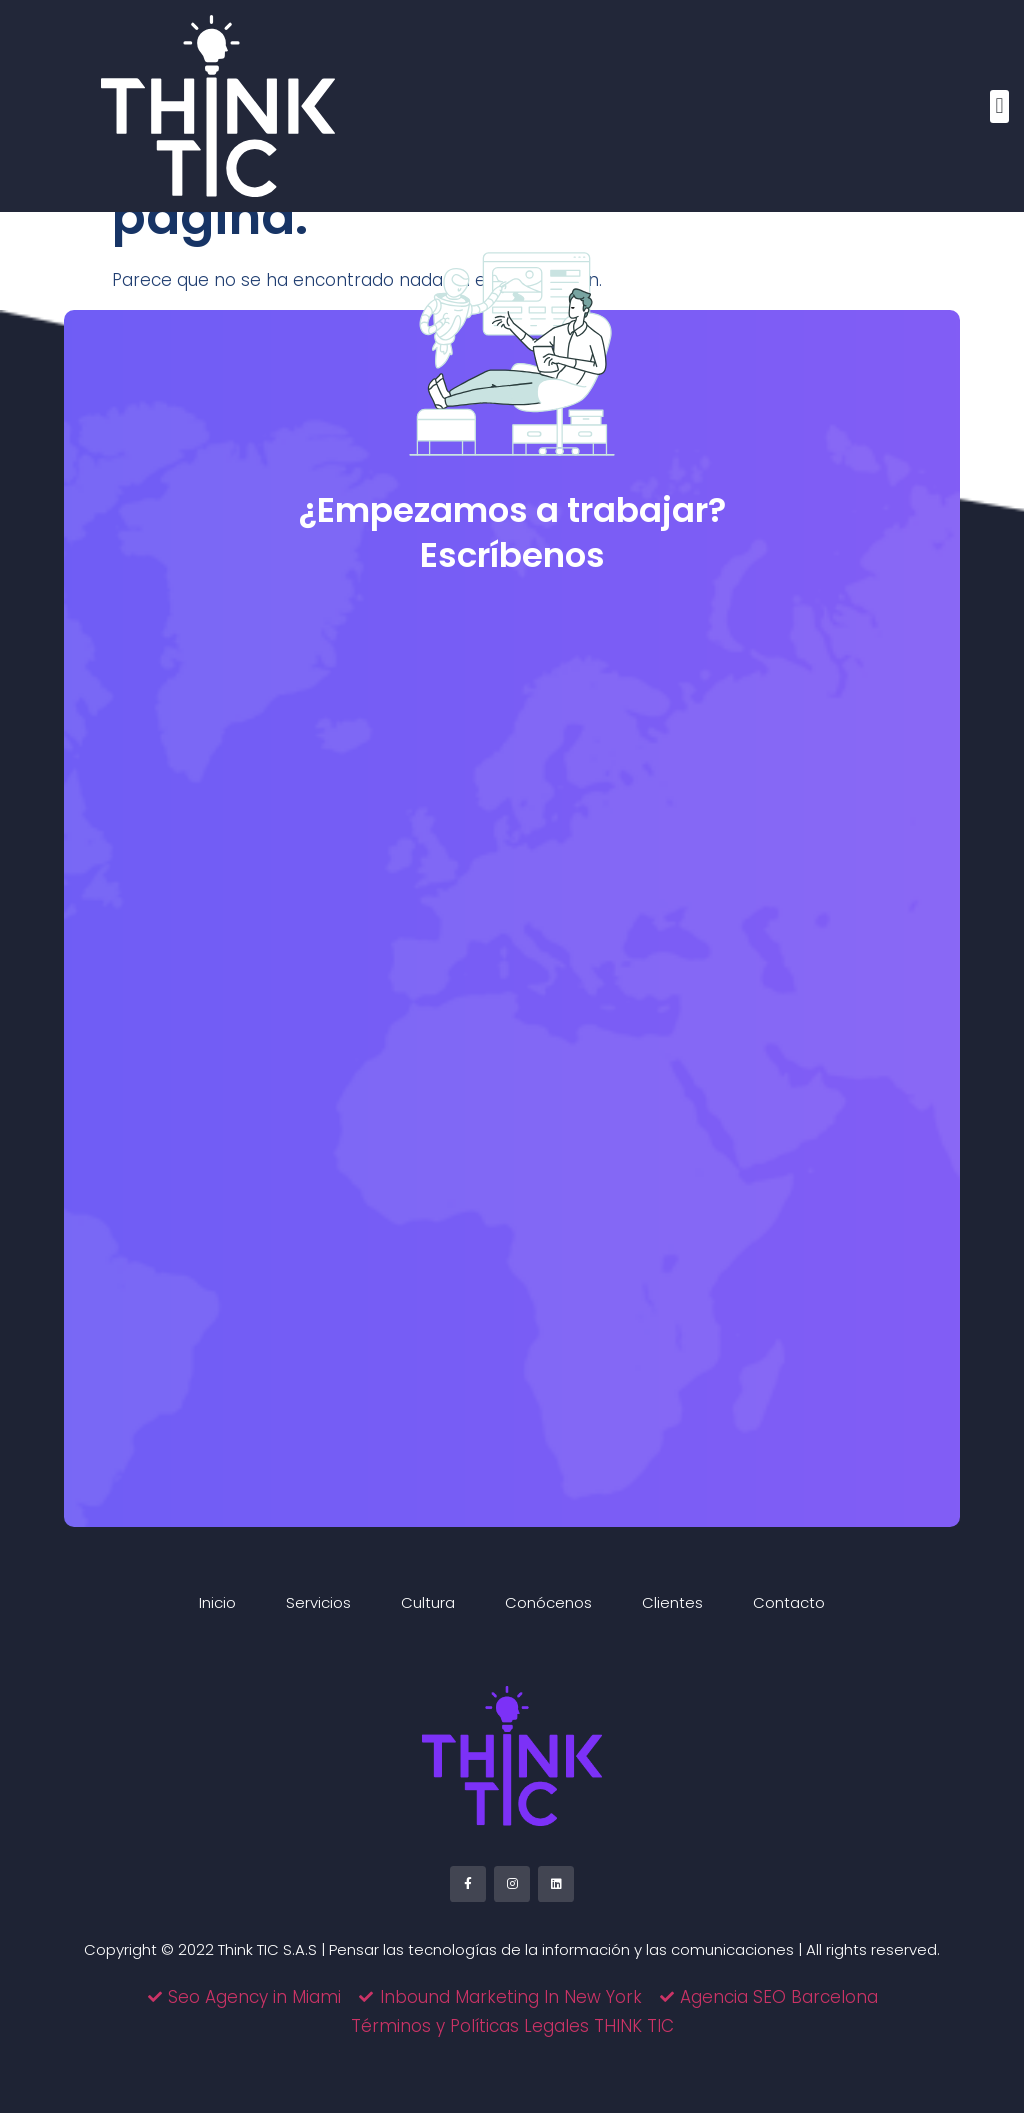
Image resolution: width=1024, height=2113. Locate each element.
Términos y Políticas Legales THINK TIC (512, 2026)
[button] (999, 106)
